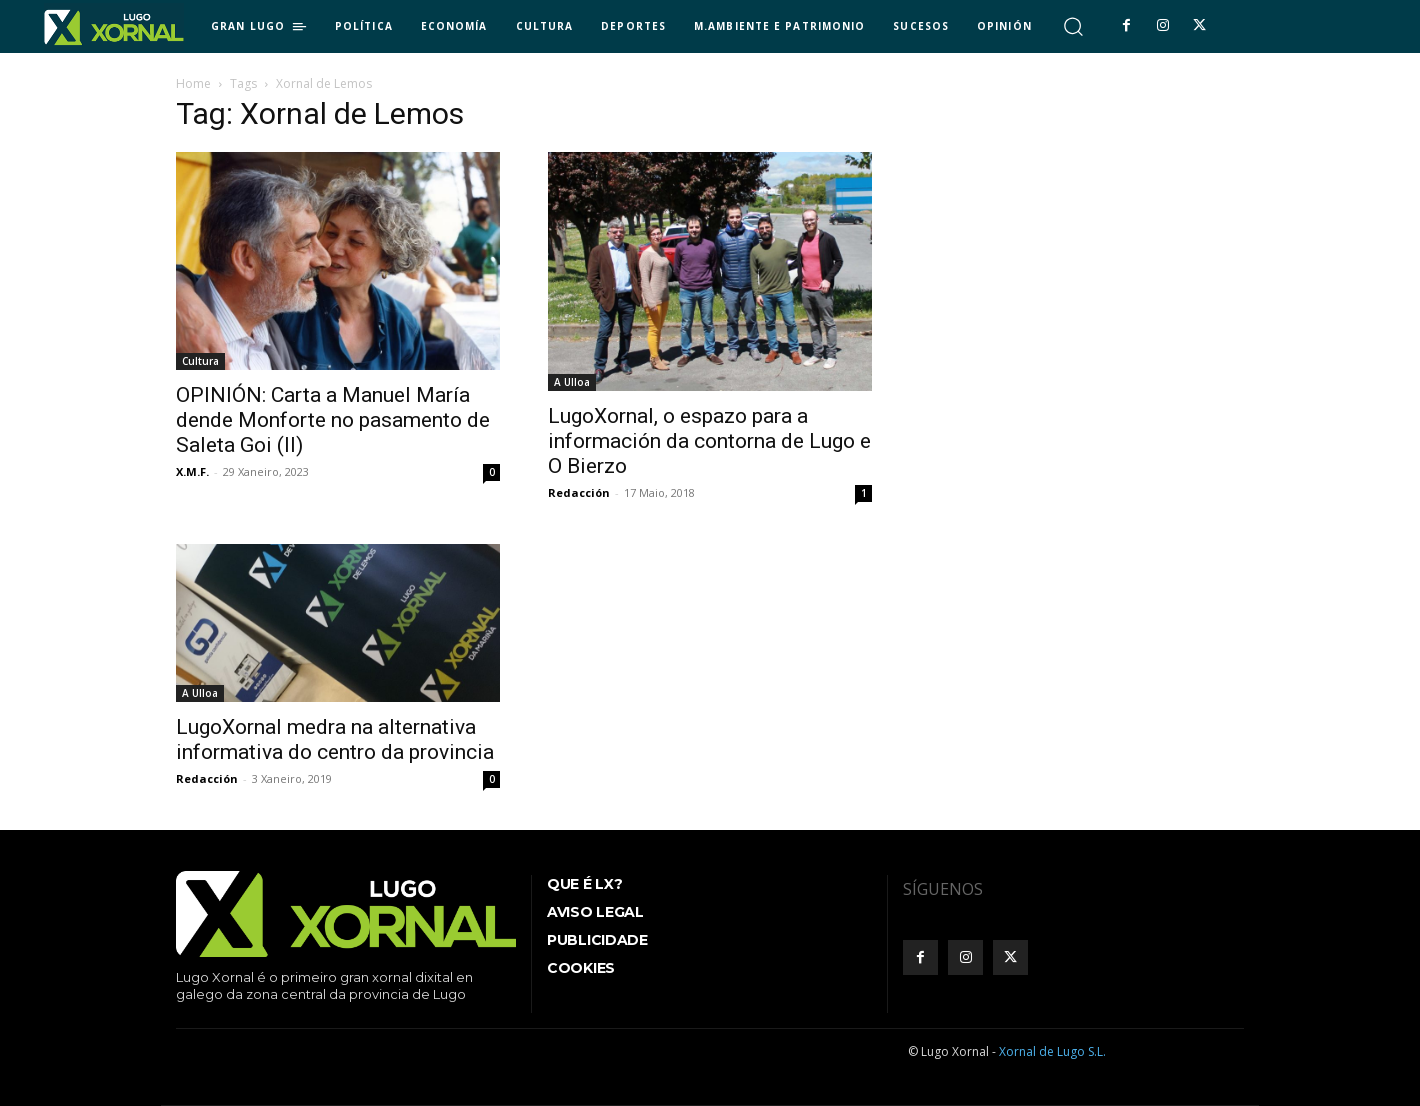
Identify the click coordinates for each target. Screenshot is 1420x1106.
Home (193, 83)
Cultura (200, 361)
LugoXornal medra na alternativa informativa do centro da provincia (335, 739)
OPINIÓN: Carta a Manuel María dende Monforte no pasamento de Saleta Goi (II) (333, 420)
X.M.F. (192, 471)
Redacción (579, 492)
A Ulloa (572, 382)
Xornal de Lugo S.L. (1052, 1051)
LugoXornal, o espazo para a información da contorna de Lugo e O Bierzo (709, 441)
